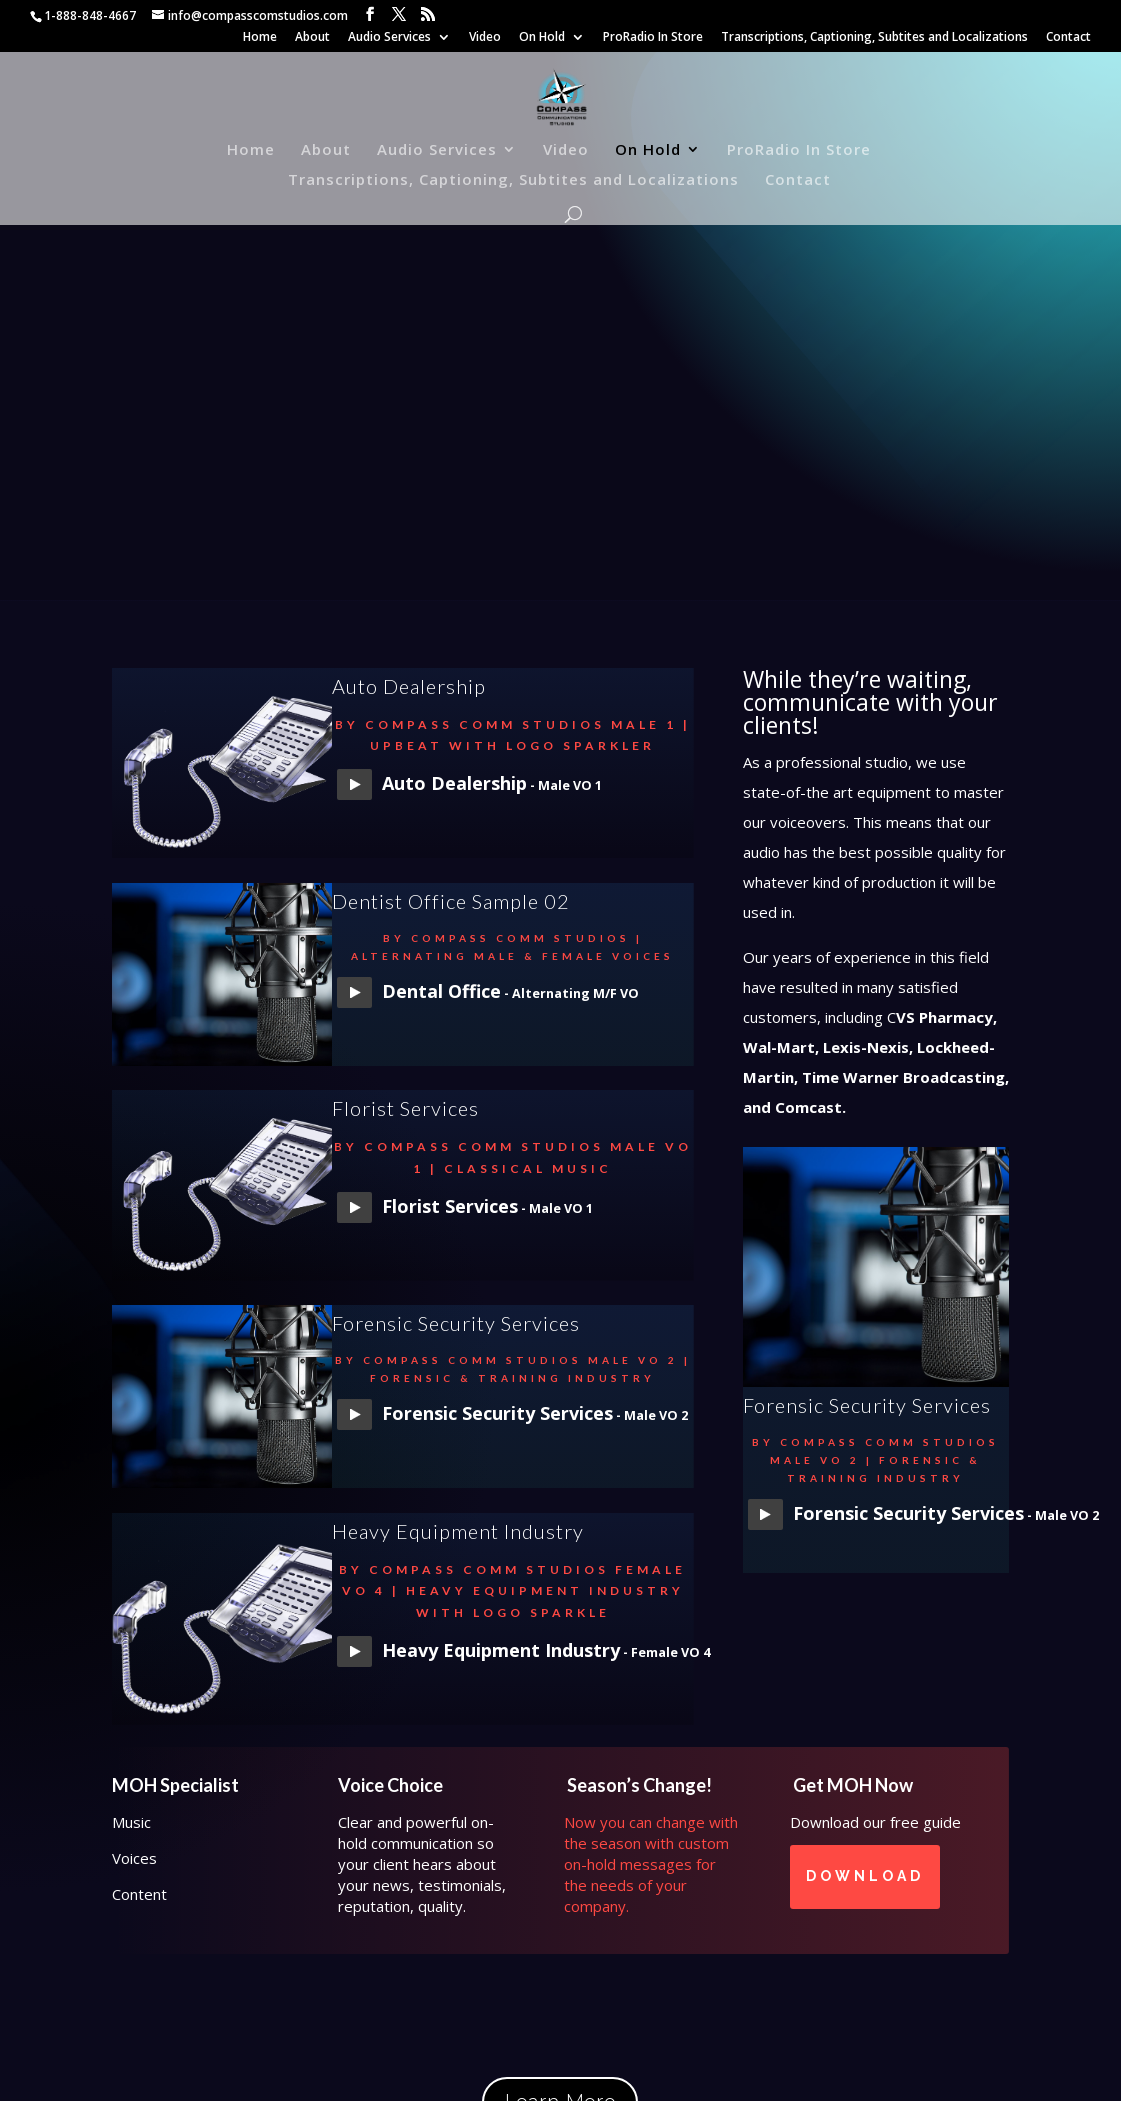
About (312, 38)
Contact (1068, 38)
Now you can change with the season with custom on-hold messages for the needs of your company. (651, 1864)
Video (485, 38)
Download (865, 1876)
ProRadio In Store (653, 38)
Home (260, 38)
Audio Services (389, 38)
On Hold (542, 38)
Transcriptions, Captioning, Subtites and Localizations (874, 38)
